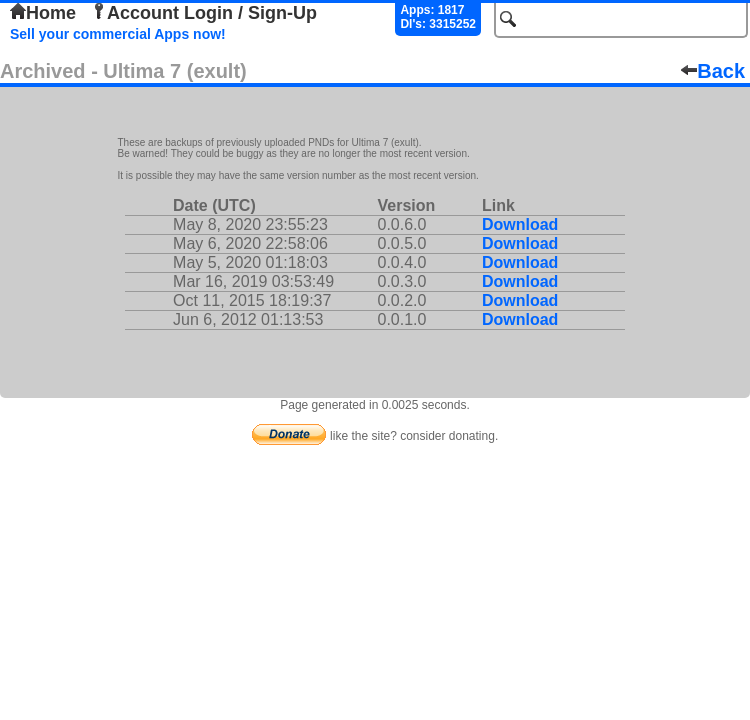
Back (713, 71)
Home (43, 13)
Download (520, 224)
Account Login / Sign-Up (204, 13)
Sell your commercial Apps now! (118, 34)
